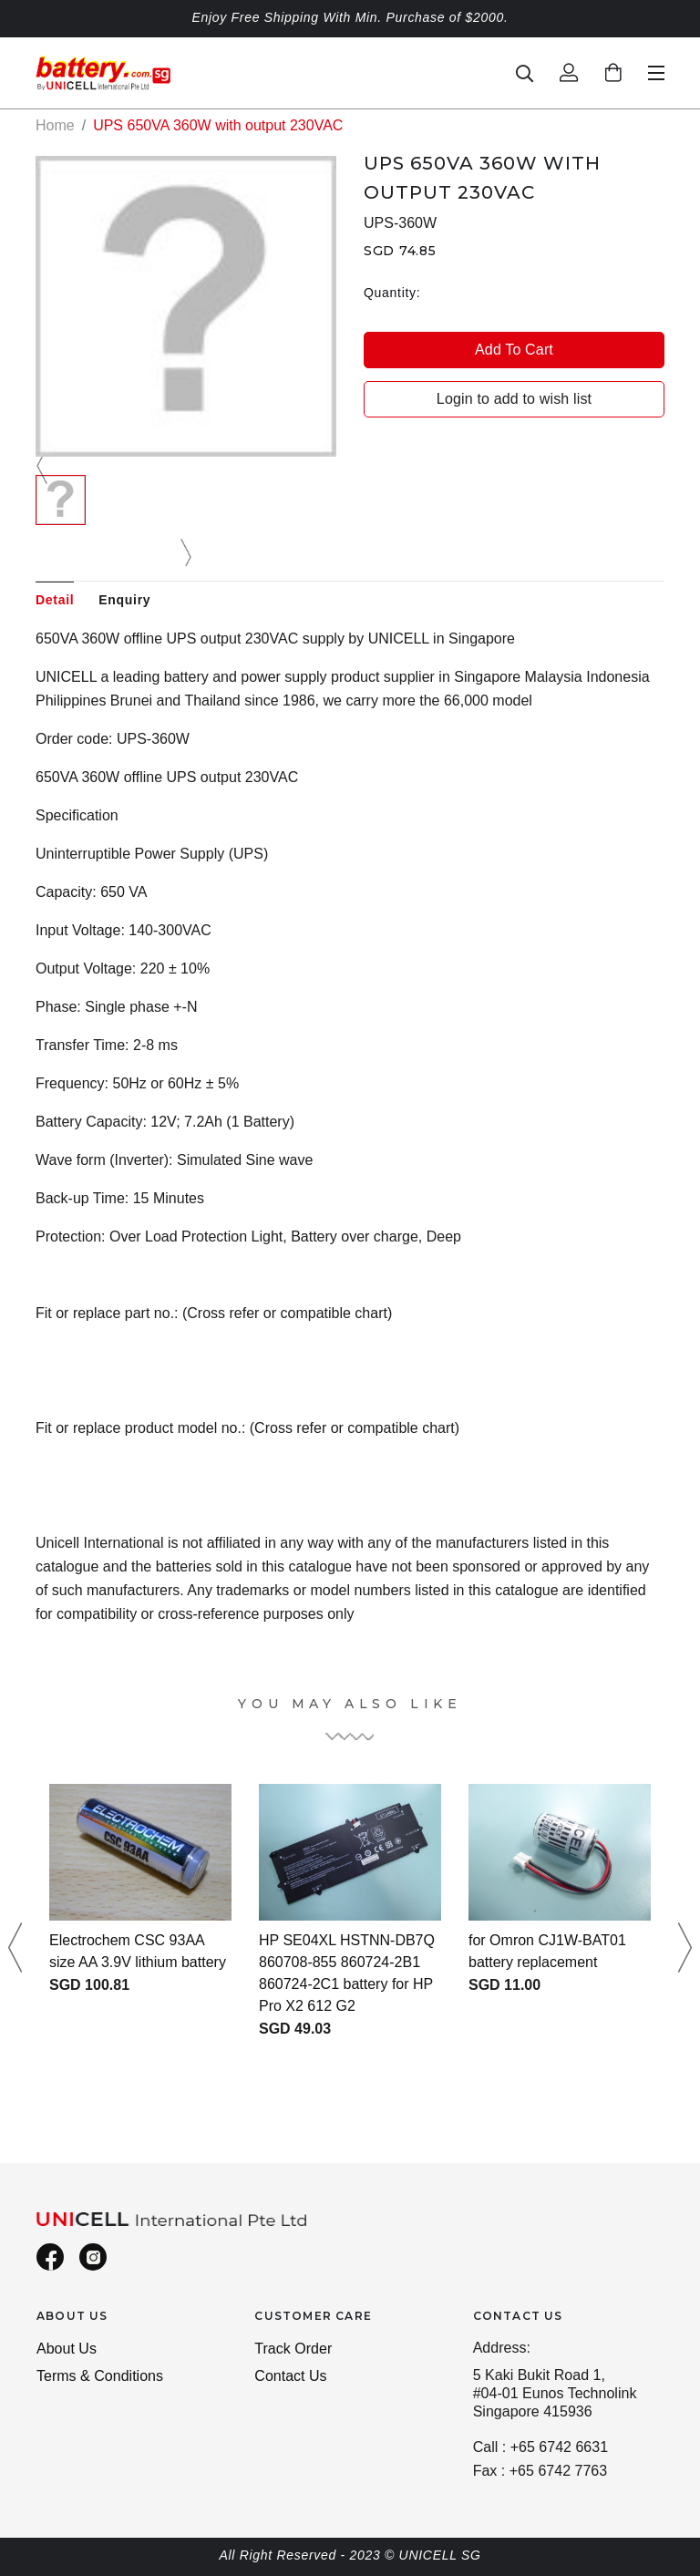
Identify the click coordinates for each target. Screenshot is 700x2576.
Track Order (293, 2348)
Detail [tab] (55, 599)
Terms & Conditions (99, 2376)
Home (55, 125)
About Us (66, 2348)
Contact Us (290, 2376)
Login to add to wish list (514, 399)
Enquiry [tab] (124, 599)
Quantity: (392, 292)
